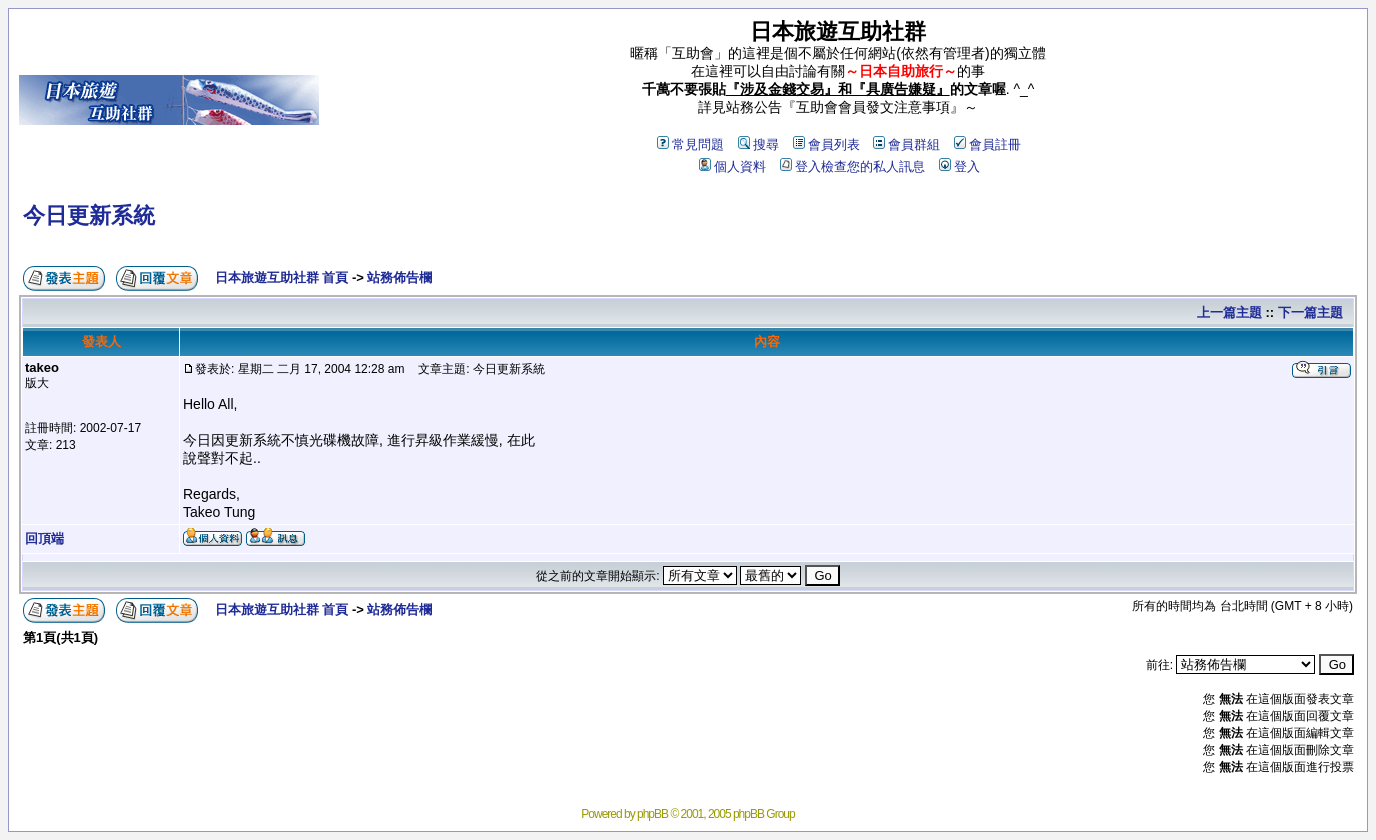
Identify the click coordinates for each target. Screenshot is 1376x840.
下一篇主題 (1310, 312)
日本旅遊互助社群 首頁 (282, 277)
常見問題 (690, 144)
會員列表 (826, 144)
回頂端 (44, 538)
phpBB (652, 814)
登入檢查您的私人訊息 (852, 166)
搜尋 (758, 144)
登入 (959, 166)
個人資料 (732, 166)
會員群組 (906, 144)
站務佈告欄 (399, 277)
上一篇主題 (1229, 312)
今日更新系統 (89, 215)
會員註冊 (987, 144)
